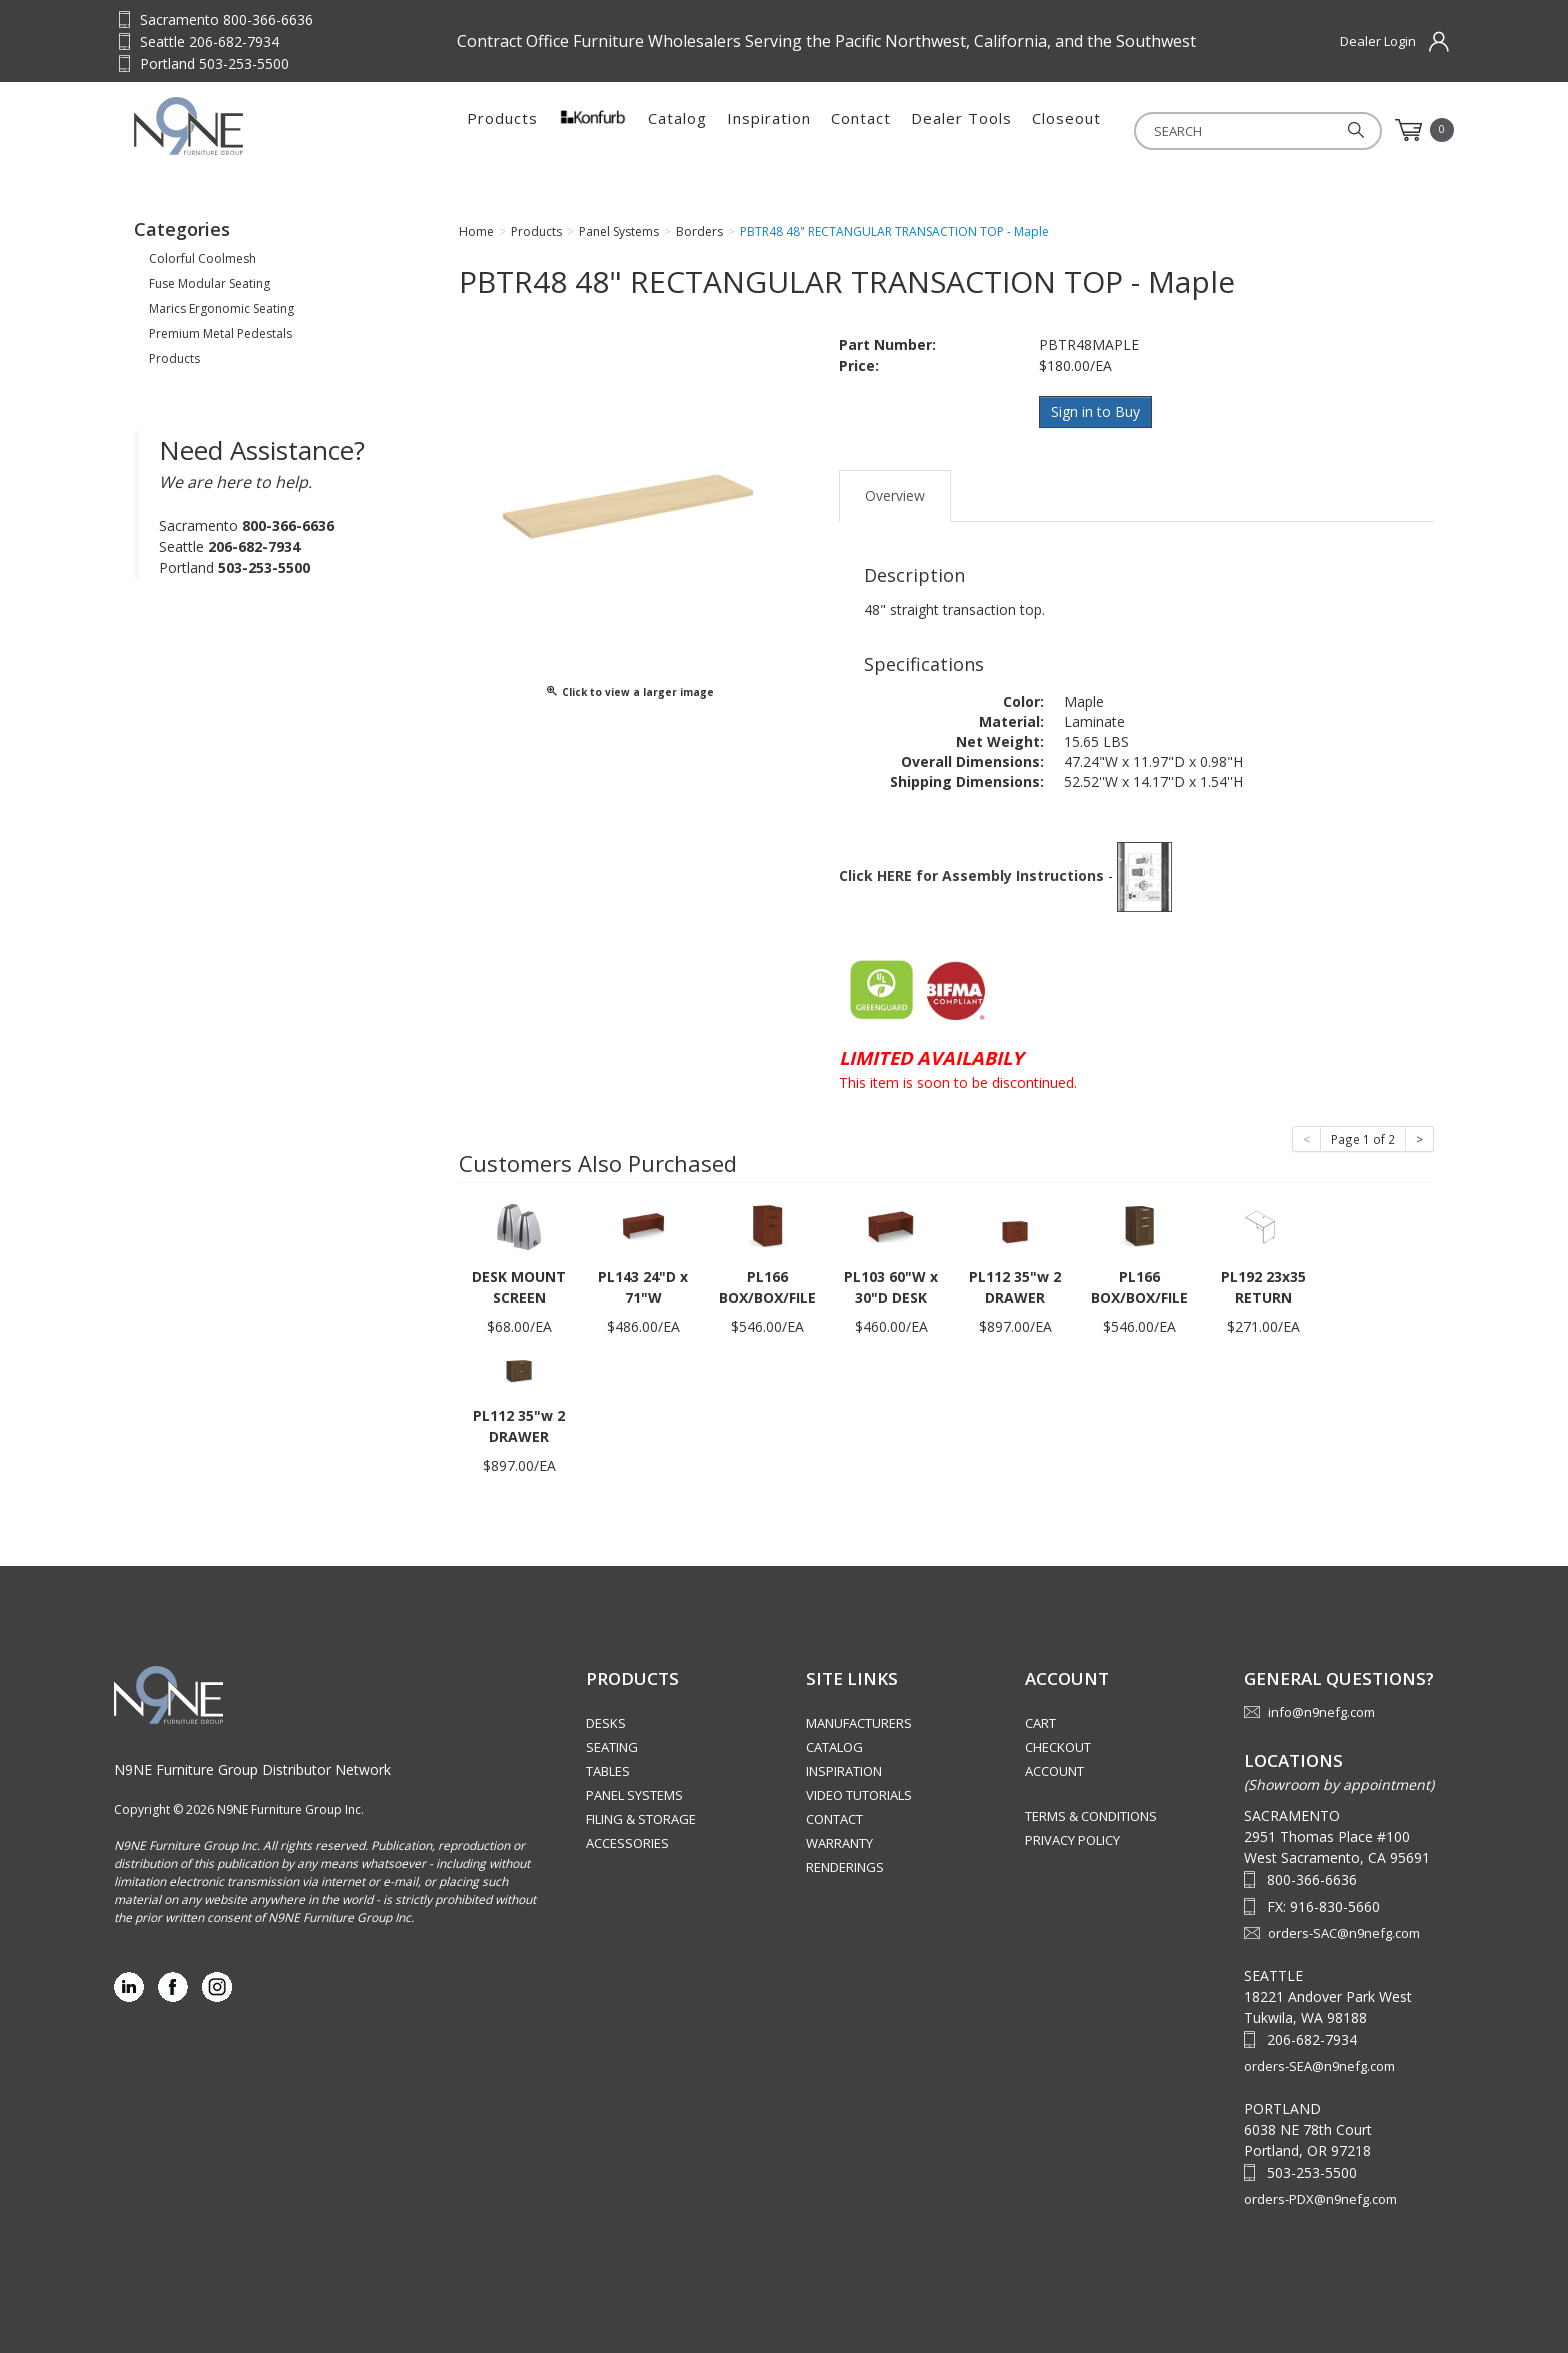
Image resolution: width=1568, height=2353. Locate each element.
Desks (606, 1722)
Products (502, 130)
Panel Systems (634, 1794)
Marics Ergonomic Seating (221, 308)
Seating (612, 1746)
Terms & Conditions (1091, 1815)
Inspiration (769, 130)
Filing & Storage (641, 1818)
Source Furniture (232, 126)
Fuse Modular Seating (209, 283)
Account (1054, 1770)
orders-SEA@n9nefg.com (1319, 2064)
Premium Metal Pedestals (220, 333)
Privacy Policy (1072, 1839)
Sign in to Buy (1096, 411)
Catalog (677, 130)
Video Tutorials (859, 1794)
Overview (895, 493)
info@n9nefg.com (1321, 1711)
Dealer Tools (961, 130)
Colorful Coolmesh (202, 258)
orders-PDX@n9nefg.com (1320, 2197)
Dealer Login (1378, 41)
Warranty (839, 1842)
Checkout (1058, 1746)
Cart (1040, 1722)
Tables (608, 1770)
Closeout (1066, 130)
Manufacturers (859, 1722)
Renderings (845, 1866)
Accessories (627, 1842)
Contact (861, 130)
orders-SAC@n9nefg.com (1344, 1931)
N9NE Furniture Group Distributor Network (252, 1767)
